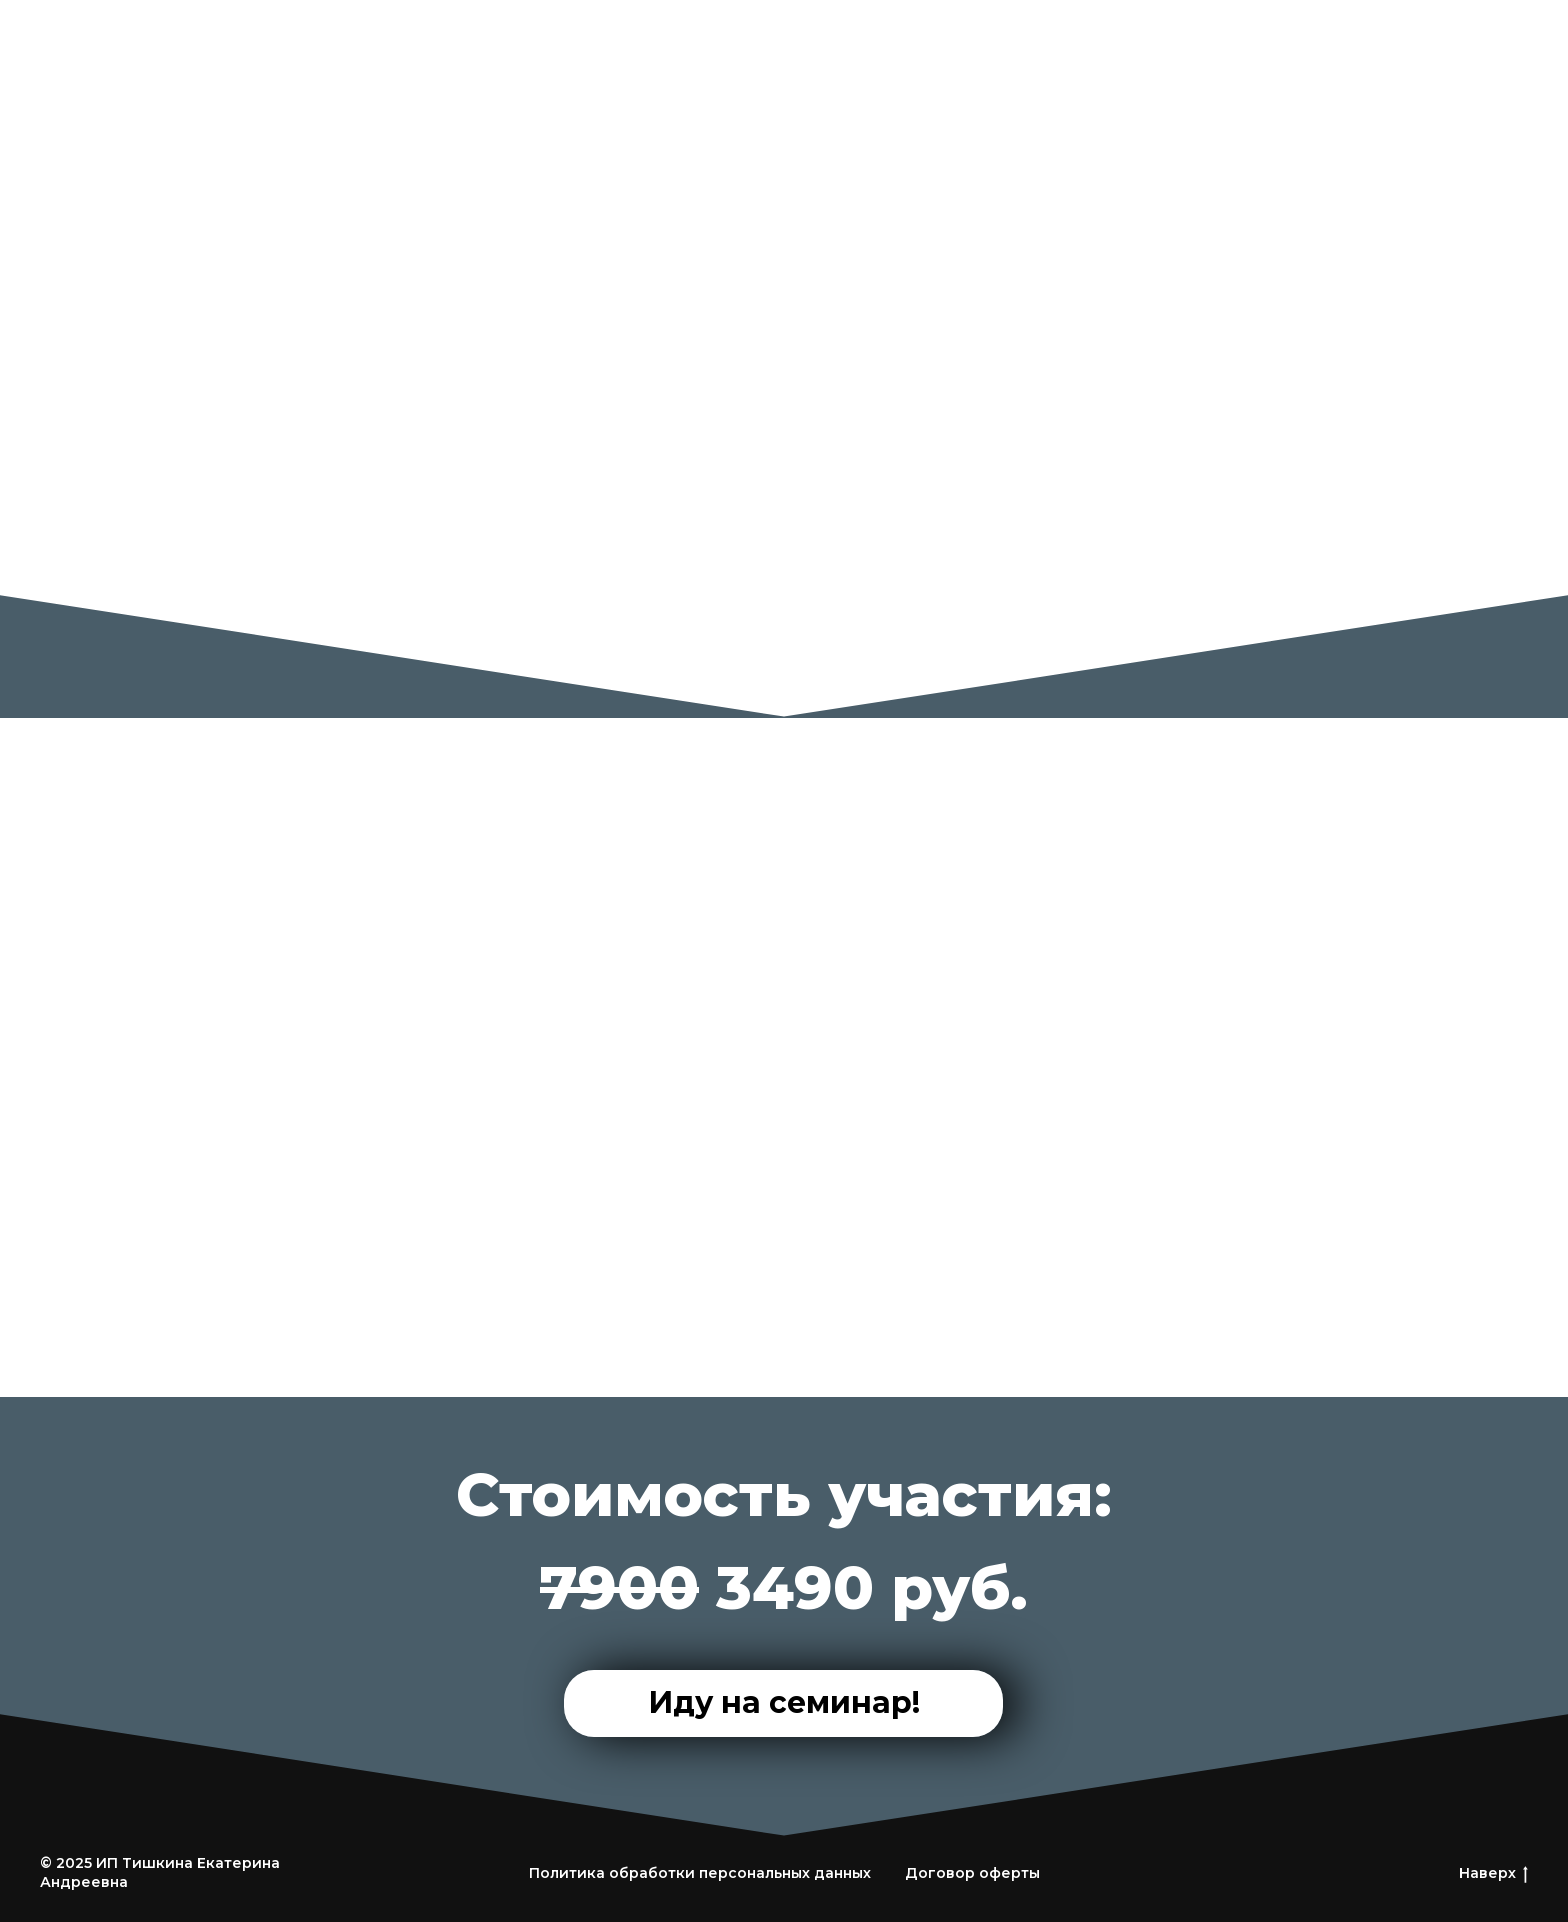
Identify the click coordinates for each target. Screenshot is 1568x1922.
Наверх (1493, 1873)
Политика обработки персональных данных (700, 1873)
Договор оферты (972, 1873)
